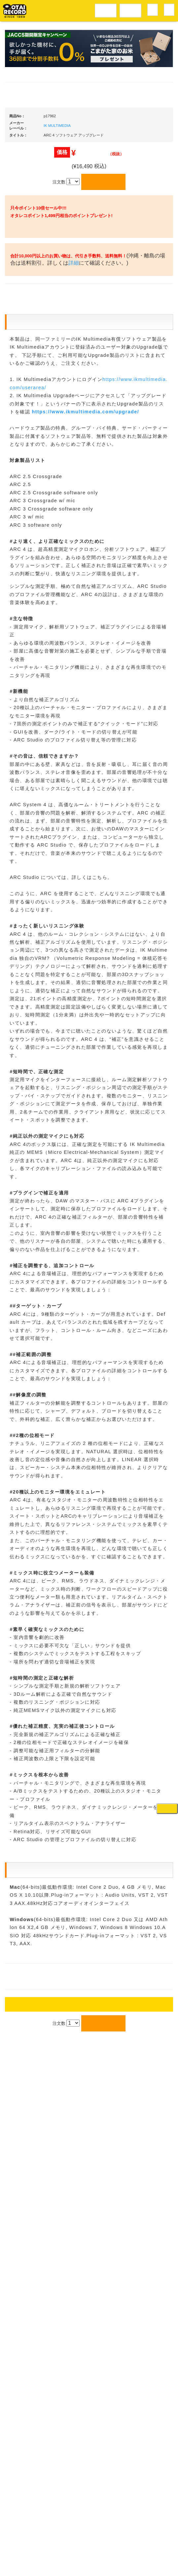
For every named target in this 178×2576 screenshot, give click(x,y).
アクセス (36, 2546)
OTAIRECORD (87, 2564)
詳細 (105, 471)
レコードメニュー (105, 9)
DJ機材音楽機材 (130, 9)
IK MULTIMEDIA (57, 300)
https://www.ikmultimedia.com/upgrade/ (85, 788)
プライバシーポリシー (143, 2546)
